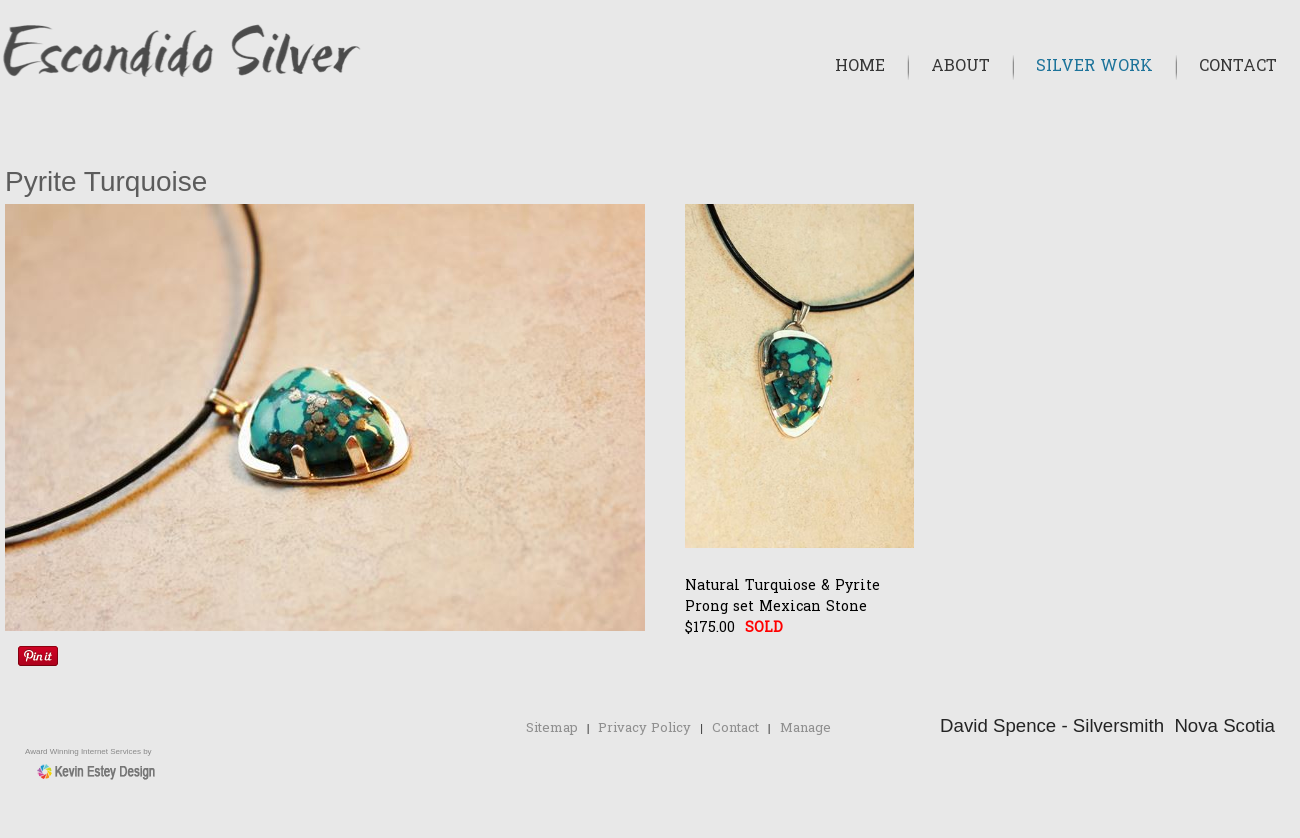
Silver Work (1094, 67)
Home (860, 67)
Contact (1238, 67)
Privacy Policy (644, 728)
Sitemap (552, 728)
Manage (805, 728)
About (960, 67)
